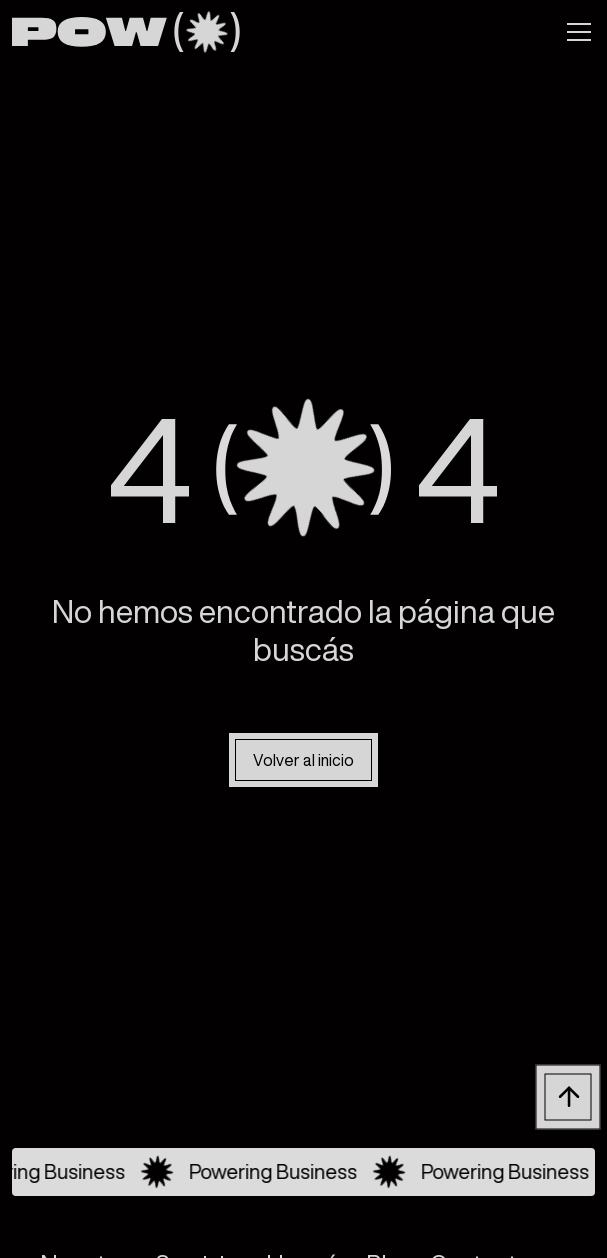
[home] (125, 32)
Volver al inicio (303, 760)
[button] (575, 32)
